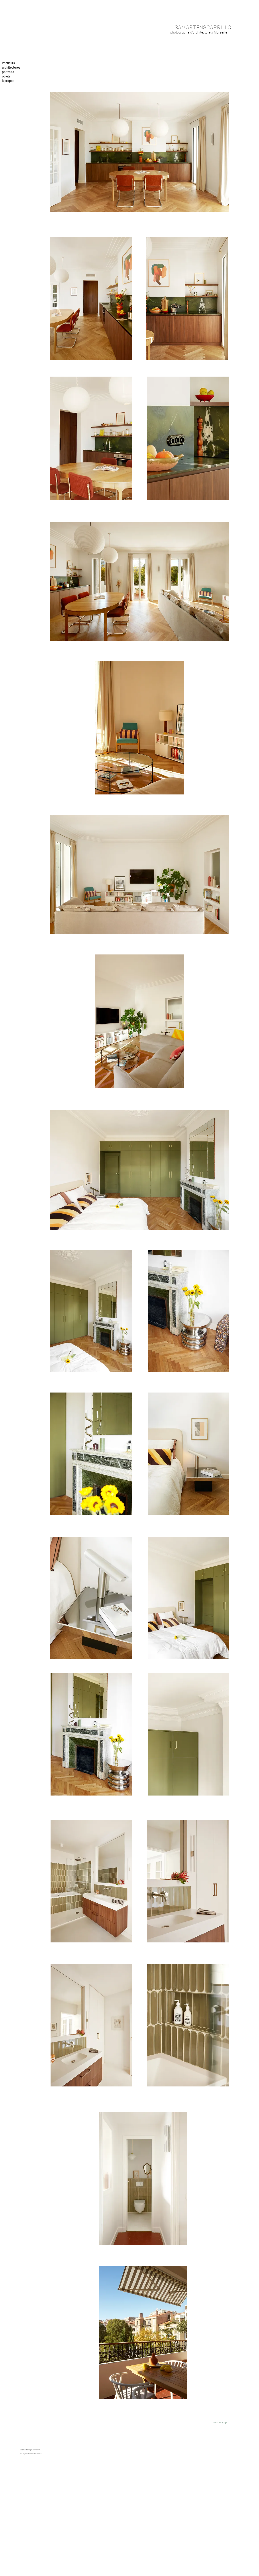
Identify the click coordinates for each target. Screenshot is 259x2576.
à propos (8, 81)
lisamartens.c (36, 2453)
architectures (11, 67)
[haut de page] (217, 2422)
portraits (8, 72)
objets (6, 76)
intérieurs (8, 63)
